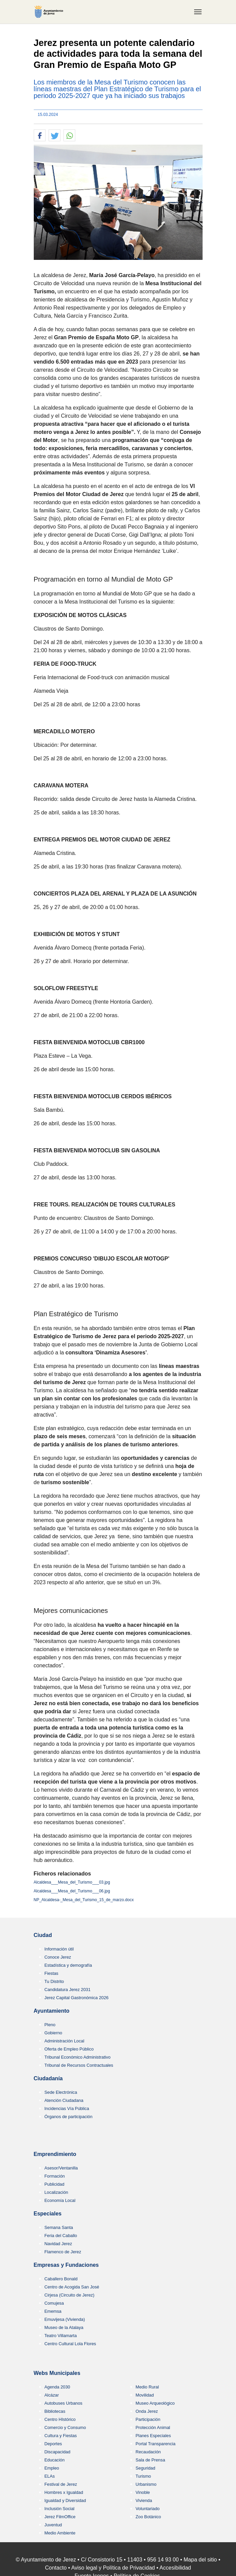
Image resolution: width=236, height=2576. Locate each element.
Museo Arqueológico (155, 2403)
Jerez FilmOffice (60, 2516)
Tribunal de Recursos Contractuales (79, 2065)
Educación (55, 2459)
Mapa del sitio (200, 2559)
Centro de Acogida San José (72, 2286)
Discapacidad (58, 2451)
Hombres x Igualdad (64, 2492)
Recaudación (148, 2451)
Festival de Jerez (61, 2484)
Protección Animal (153, 2427)
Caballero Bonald (61, 2278)
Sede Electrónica (61, 2092)
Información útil (59, 1949)
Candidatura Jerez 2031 (68, 1989)
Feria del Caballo (61, 2235)
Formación (55, 2176)
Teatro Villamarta (61, 2335)
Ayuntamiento (52, 2011)
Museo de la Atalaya (64, 2327)
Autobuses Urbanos (63, 2403)
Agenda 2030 (57, 2386)
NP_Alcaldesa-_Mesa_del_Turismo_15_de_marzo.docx (84, 1899)
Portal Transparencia (156, 2443)
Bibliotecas (55, 2411)
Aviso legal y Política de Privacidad (113, 2568)
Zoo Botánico (148, 2516)
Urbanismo (146, 2484)
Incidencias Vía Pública (67, 2108)
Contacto (56, 2568)
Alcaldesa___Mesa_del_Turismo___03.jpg (72, 1882)
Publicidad (54, 2184)
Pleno (50, 2024)
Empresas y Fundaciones (66, 2265)
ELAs (50, 2476)
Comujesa (54, 2303)
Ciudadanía (48, 2078)
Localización (56, 2192)
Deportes (53, 2443)
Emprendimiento (55, 2154)
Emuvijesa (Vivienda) (65, 2319)
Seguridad (145, 2468)
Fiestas (51, 1973)
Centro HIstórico (60, 2419)
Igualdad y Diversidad (65, 2500)
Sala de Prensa (150, 2459)
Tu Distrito (54, 1981)
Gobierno (53, 2032)
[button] (39, 136)
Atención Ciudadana (64, 2100)
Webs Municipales (57, 2373)
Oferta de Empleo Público (69, 2049)
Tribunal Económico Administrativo (78, 2057)
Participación (148, 2419)
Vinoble (143, 2492)
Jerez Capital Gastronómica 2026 (77, 1997)
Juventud (53, 2524)
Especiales (48, 2213)
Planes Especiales (153, 2435)
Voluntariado (148, 2508)
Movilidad (145, 2395)
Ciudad (43, 1935)
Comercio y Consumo (65, 2427)
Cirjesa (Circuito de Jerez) (70, 2295)
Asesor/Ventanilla (61, 2167)
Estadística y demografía (68, 1965)
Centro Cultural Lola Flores (70, 2343)
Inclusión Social (60, 2508)
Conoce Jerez (58, 1957)
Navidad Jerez (58, 2243)
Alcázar (52, 2395)
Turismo (143, 2476)
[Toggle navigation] (198, 12)
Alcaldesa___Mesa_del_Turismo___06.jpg (72, 1891)
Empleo (52, 2468)
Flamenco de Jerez (63, 2251)
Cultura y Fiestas (61, 2435)
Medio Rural (147, 2386)
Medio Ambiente (60, 2532)
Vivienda (144, 2500)
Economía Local (60, 2200)
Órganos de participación (69, 2116)
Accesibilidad (175, 2568)
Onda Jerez (147, 2411)
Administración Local (64, 2040)
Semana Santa (59, 2227)
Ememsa (53, 2311)
